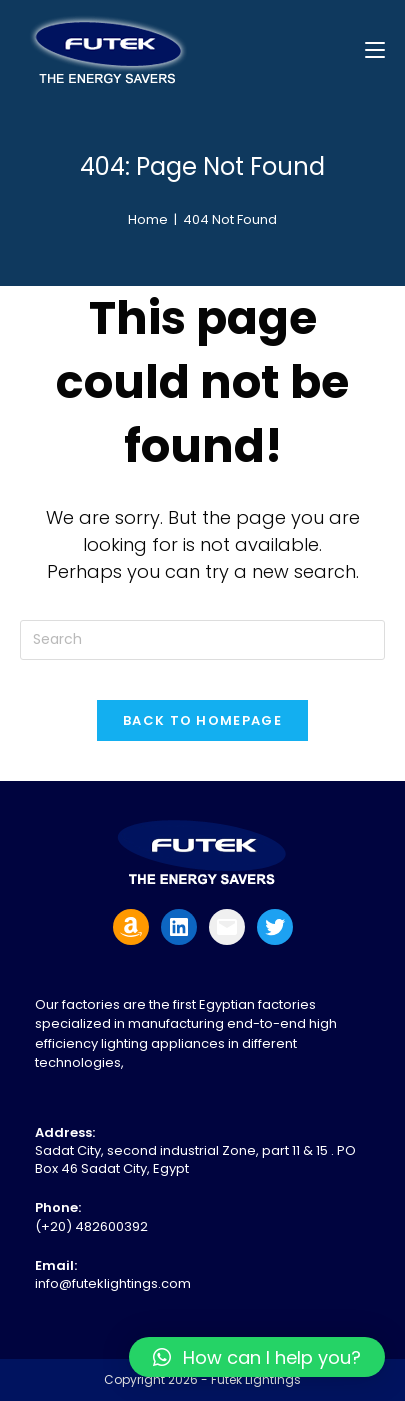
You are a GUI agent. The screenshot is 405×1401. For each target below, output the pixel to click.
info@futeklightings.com (113, 1283)
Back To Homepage (202, 720)
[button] (257, 1357)
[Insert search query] (202, 640)
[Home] (148, 219)
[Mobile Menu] (375, 49)
